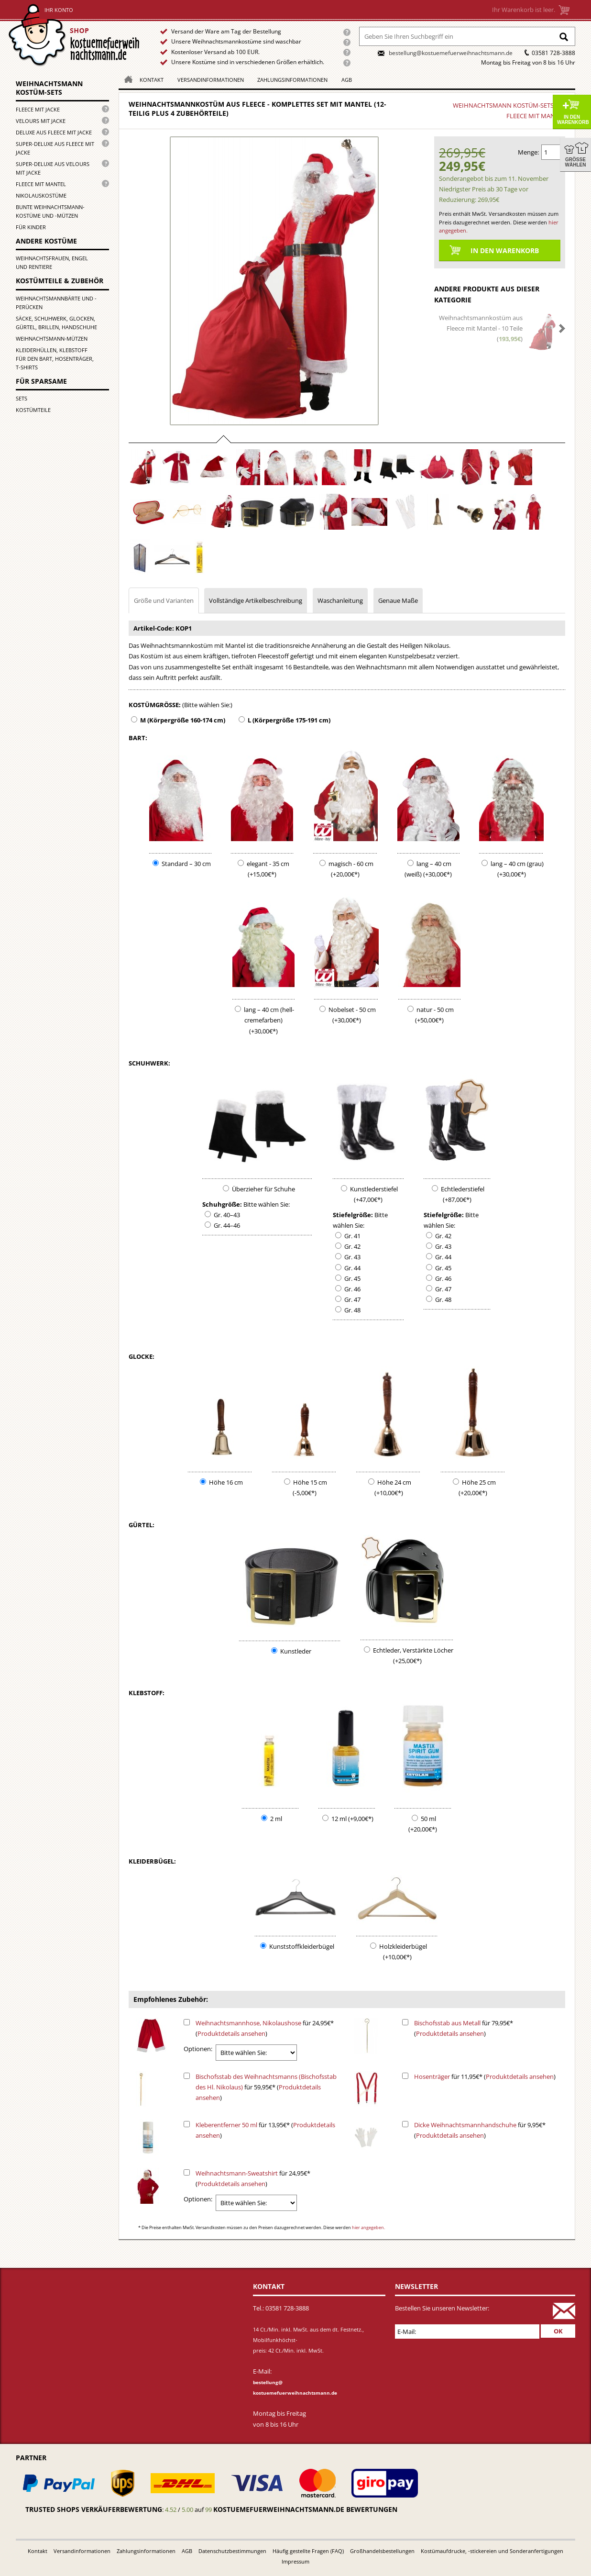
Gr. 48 (352, 1310)
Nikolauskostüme (41, 195)
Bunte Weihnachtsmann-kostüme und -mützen (50, 211)
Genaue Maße (398, 600)
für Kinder (31, 227)
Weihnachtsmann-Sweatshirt (237, 2173)
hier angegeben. (368, 2227)
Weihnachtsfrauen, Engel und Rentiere (52, 262)
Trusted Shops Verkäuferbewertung (93, 2509)
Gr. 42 (352, 1246)
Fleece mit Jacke (38, 109)
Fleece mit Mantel (41, 184)
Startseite (76, 35)
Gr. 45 (352, 1278)
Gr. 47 (352, 1299)
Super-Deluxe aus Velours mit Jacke (52, 168)
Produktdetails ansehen (231, 2033)
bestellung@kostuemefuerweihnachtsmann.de (451, 53)
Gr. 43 (352, 1257)
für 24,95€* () (265, 2028)
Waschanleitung (340, 600)
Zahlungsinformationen (292, 79)
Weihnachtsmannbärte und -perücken (56, 303)
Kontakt (152, 79)
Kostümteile (33, 409)
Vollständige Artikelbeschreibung (255, 600)
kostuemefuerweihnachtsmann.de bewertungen (305, 2509)
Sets (21, 398)
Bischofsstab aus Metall (447, 2023)
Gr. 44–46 (227, 1225)
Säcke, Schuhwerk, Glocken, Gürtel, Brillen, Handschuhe (56, 323)
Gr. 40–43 (227, 1214)
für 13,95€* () (265, 2130)
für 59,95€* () (266, 2087)
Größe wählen (575, 162)
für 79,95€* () (463, 2028)
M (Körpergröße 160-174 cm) (182, 720)
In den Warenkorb (573, 119)
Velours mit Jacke (41, 120)
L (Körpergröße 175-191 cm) (289, 720)
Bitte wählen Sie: (266, 1204)
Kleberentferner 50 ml (226, 2125)
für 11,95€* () (485, 2076)
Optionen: (198, 2048)
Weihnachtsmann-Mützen (52, 338)
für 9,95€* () (480, 2130)
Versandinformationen (210, 79)
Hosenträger (432, 2076)
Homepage (126, 78)
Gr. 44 (352, 1268)
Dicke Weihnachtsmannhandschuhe (465, 2125)
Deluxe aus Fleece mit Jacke (54, 132)
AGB (346, 79)
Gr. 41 (352, 1236)
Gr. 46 (352, 1289)
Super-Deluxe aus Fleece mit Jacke (55, 148)
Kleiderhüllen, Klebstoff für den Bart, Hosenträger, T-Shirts (55, 358)
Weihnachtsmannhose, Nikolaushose (248, 2023)
